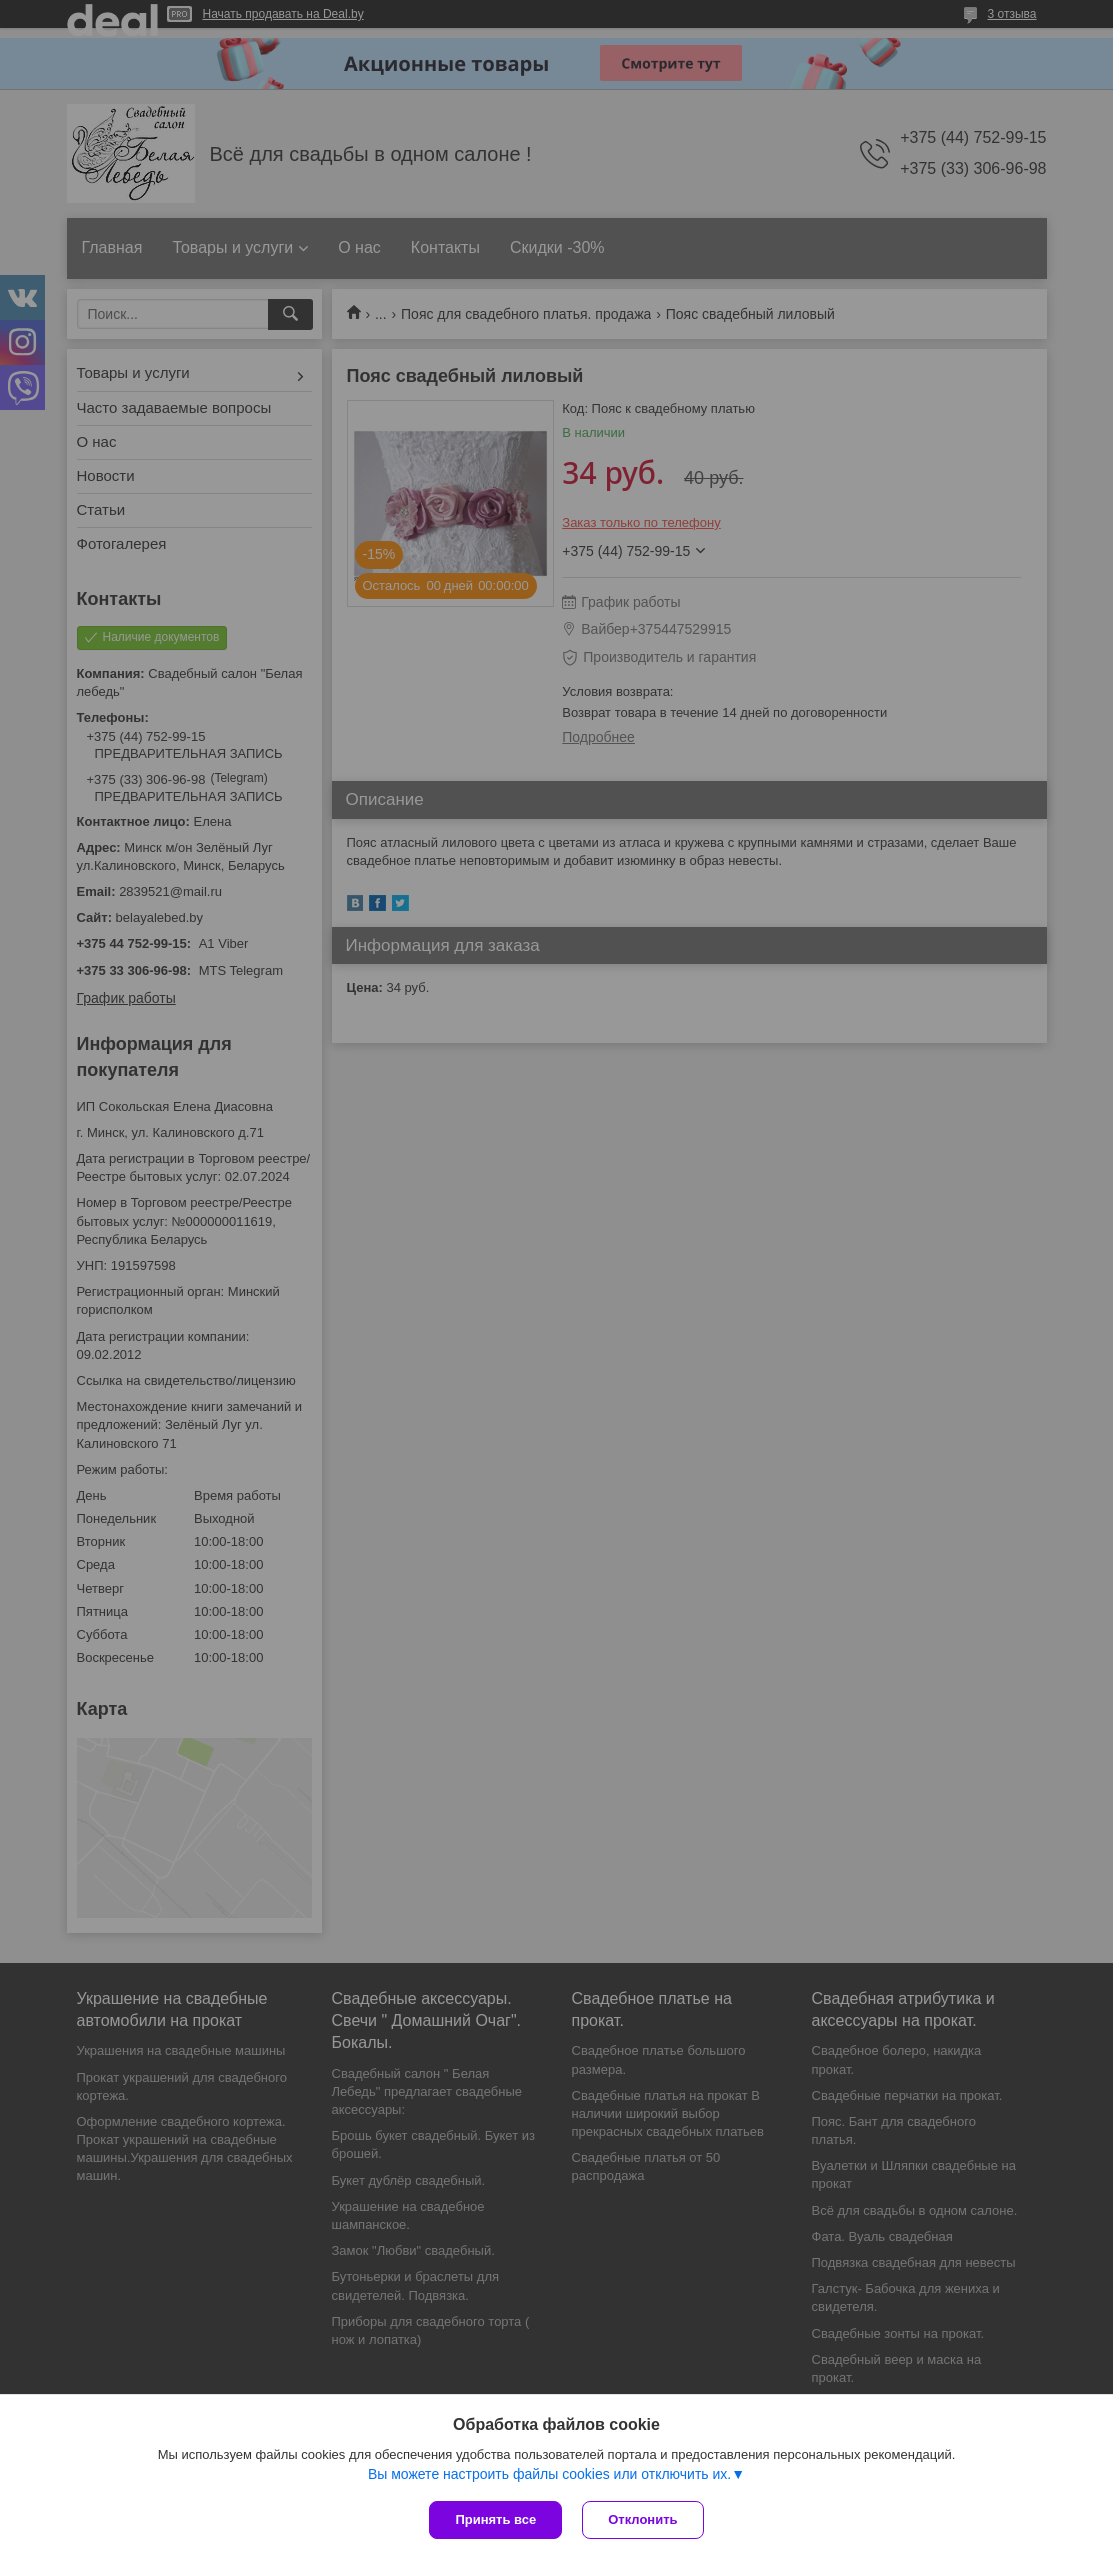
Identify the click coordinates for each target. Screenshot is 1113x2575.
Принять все (495, 2519)
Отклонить (642, 2519)
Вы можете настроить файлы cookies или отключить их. (549, 2474)
